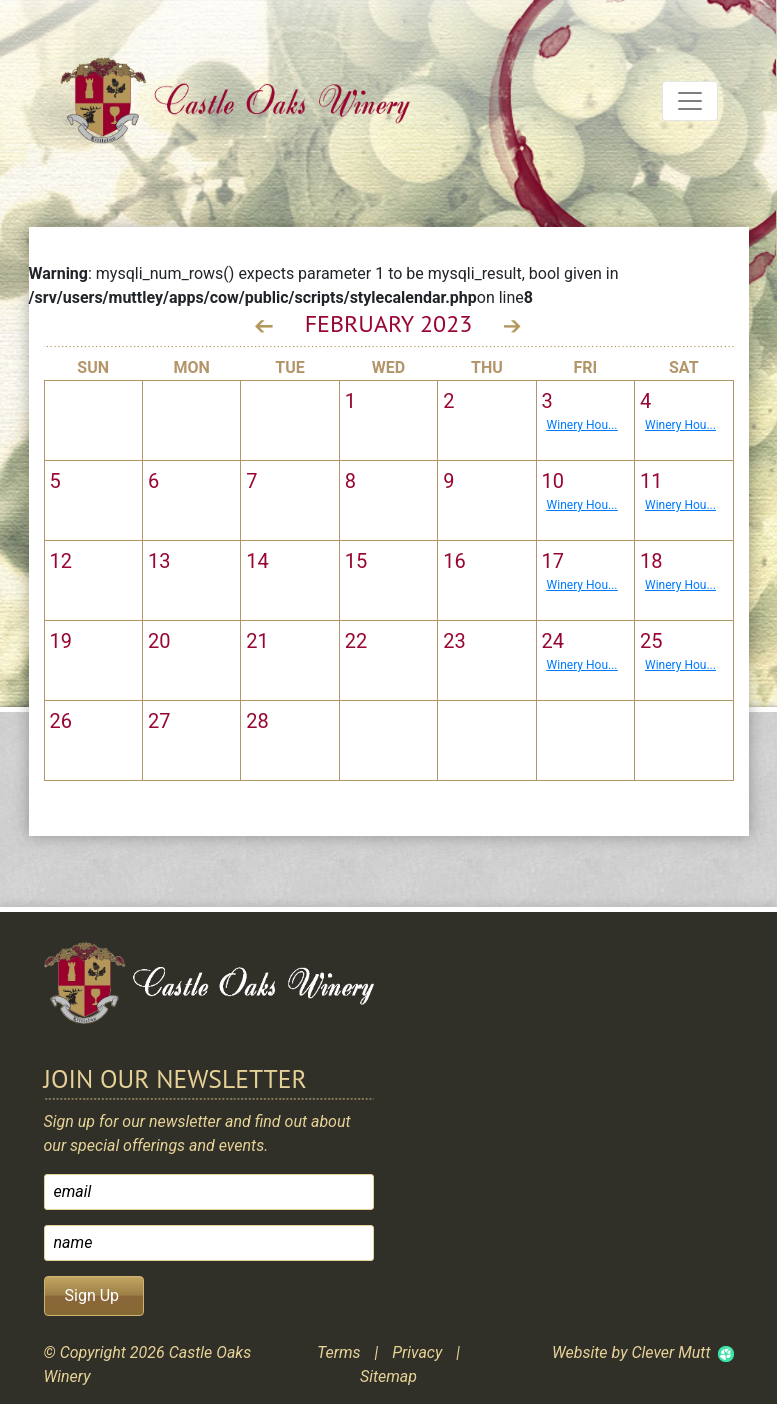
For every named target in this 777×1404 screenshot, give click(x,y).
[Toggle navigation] (690, 101)
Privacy (417, 1352)
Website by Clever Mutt (631, 1352)
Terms (339, 1352)
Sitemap (388, 1376)
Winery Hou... (582, 425)
